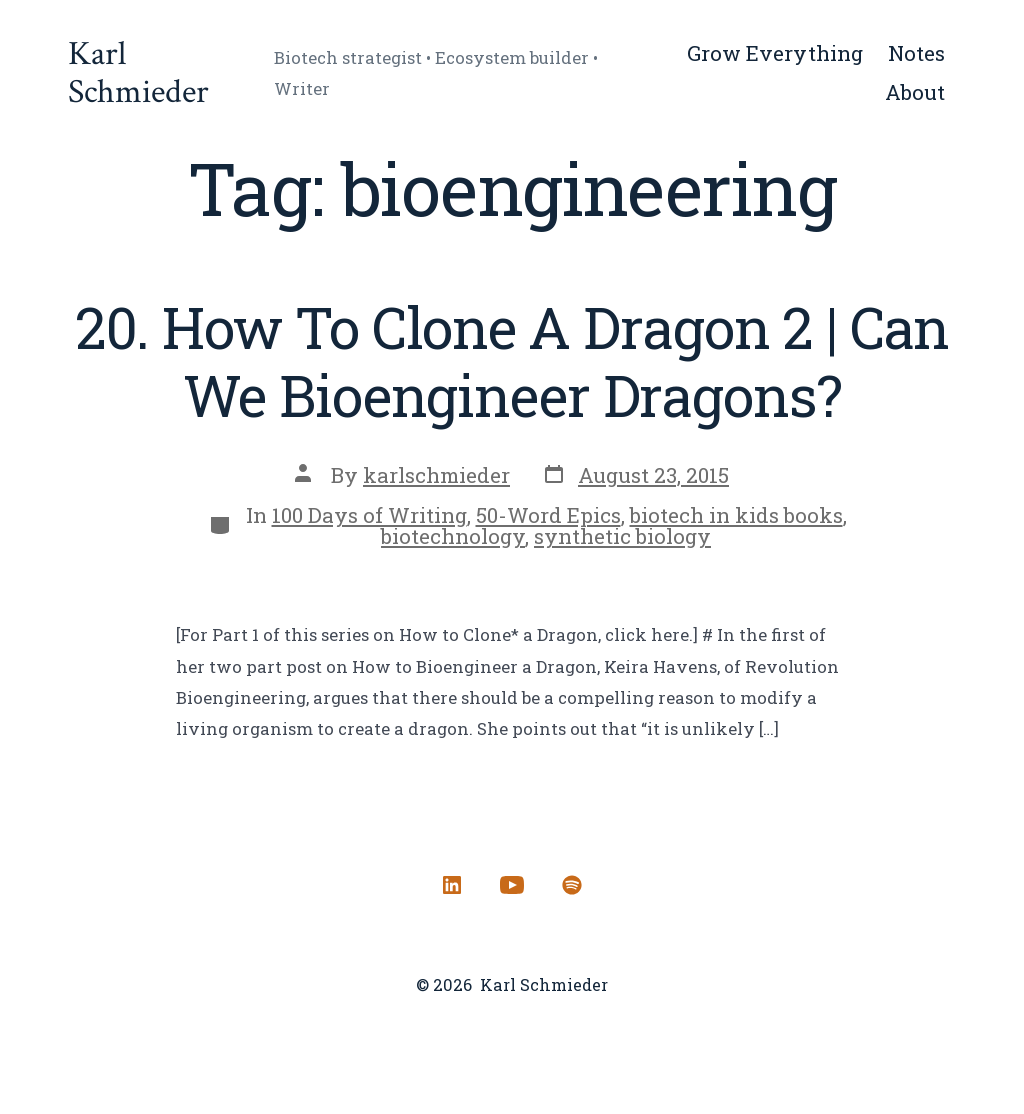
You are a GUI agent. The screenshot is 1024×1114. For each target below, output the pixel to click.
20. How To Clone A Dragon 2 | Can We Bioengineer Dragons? (512, 361)
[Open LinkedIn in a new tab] (452, 885)
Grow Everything (775, 53)
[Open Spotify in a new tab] (572, 885)
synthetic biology (622, 536)
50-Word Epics (548, 515)
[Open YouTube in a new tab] (512, 885)
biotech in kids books (736, 515)
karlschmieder (436, 475)
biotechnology (453, 536)
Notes (916, 53)
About (915, 92)
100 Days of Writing (369, 515)
